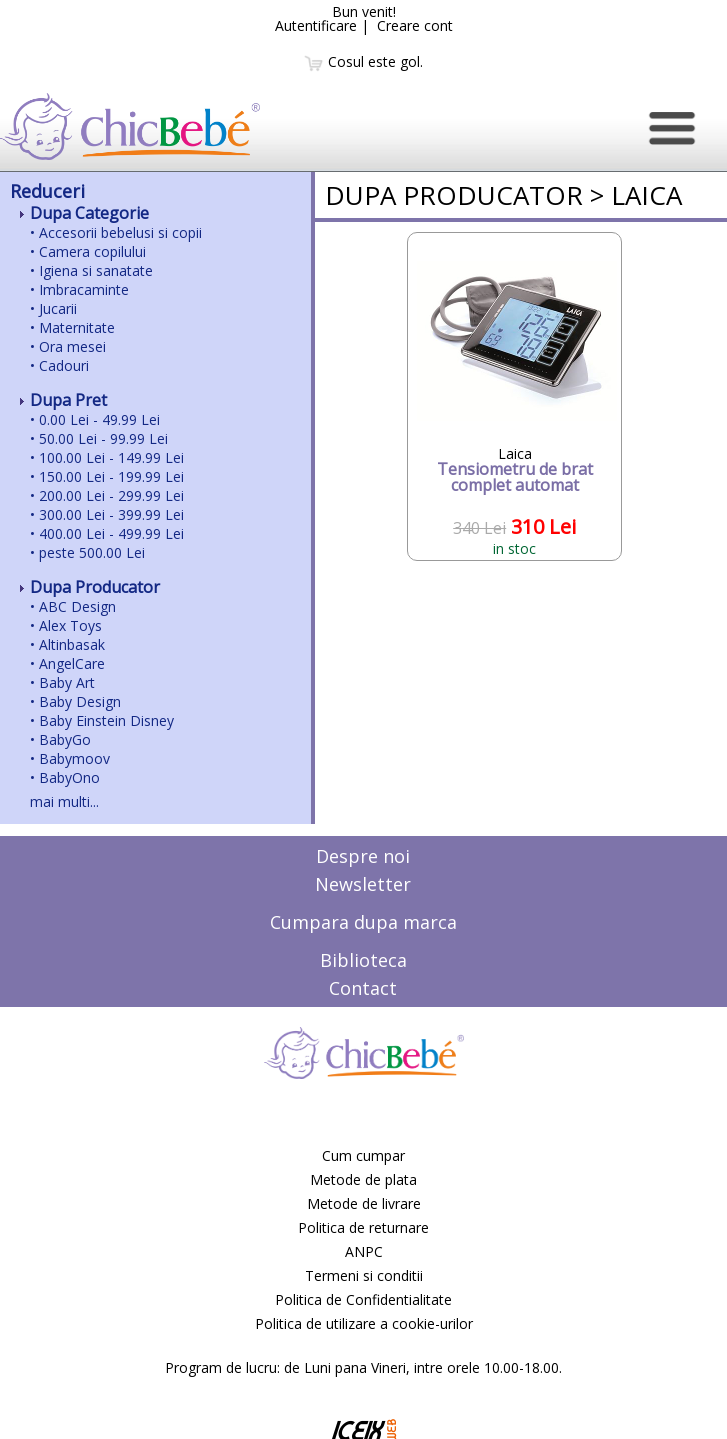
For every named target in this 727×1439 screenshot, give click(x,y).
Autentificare (316, 25)
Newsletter (363, 884)
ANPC (364, 1251)
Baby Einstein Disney (106, 720)
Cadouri (64, 365)
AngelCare (72, 663)
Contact (363, 988)
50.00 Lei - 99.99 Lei (103, 438)
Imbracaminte (84, 289)
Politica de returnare (363, 1227)
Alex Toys (70, 625)
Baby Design (80, 701)
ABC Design (77, 606)
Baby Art (67, 682)
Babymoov (74, 758)
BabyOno (69, 777)
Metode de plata (363, 1179)
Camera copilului (92, 251)
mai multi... (64, 801)
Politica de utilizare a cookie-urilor (364, 1323)
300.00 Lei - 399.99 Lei (111, 514)
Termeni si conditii (364, 1275)
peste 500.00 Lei (92, 552)
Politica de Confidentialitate (363, 1299)
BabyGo (65, 739)
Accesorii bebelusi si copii (120, 232)
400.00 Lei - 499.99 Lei (111, 533)
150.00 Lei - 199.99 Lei (111, 476)
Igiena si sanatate (96, 270)
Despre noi (363, 856)
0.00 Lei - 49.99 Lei (99, 419)
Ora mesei (72, 346)
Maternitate (77, 327)
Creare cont (415, 25)
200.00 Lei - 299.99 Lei (111, 495)
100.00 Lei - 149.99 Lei (111, 457)
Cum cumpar (363, 1155)
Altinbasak (72, 644)
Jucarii (58, 308)
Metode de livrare (364, 1203)
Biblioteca (363, 960)
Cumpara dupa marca (363, 922)
